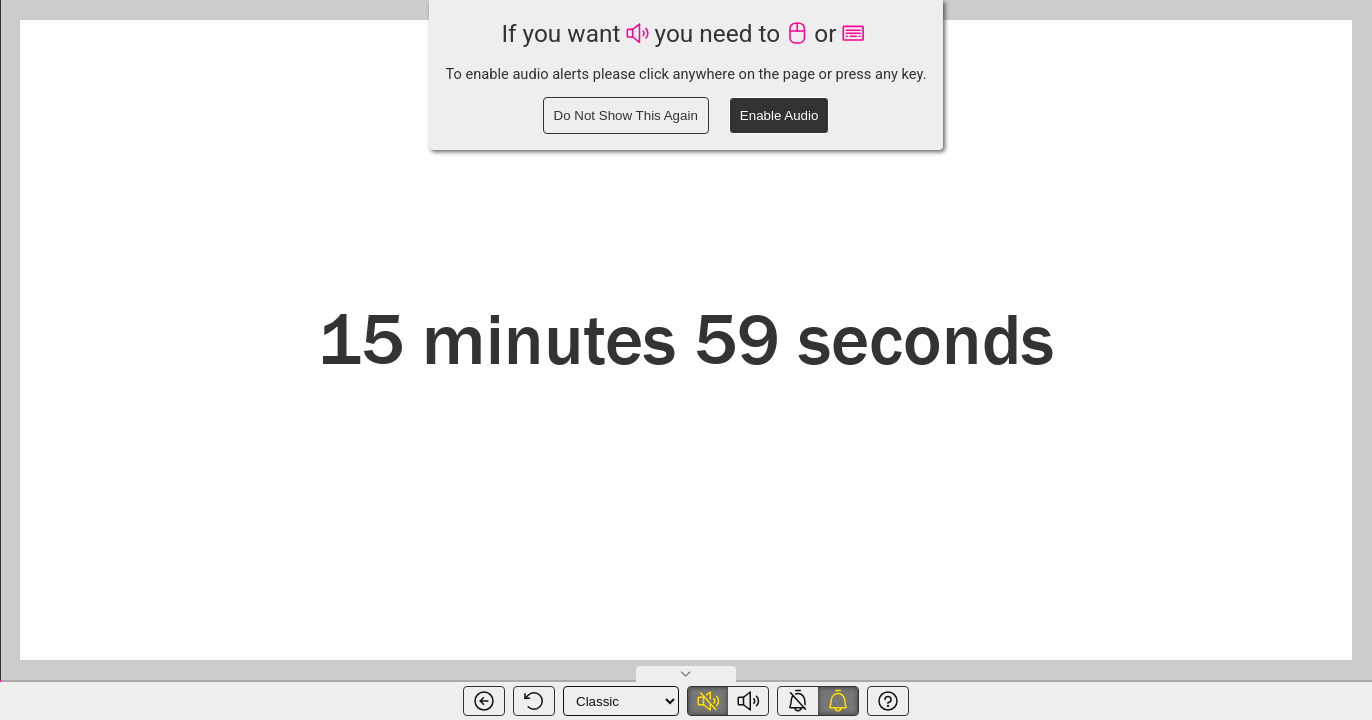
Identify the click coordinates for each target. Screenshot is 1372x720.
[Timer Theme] (621, 701)
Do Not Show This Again (626, 115)
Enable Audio (779, 115)
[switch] (728, 701)
